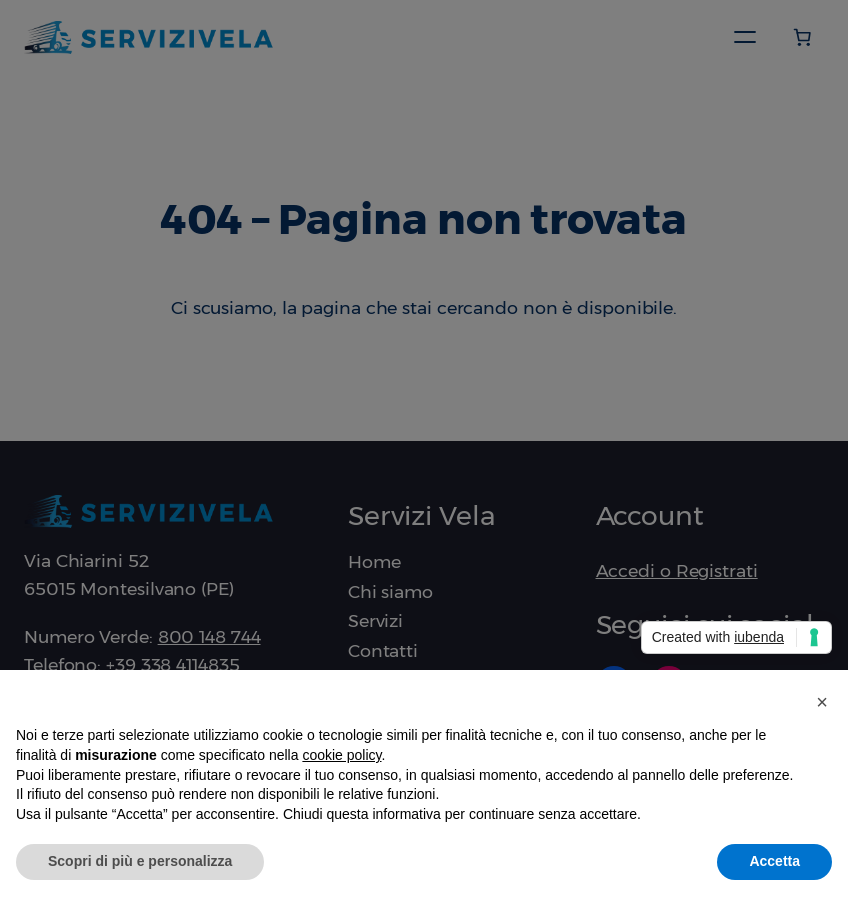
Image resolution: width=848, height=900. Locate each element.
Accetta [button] (774, 861)
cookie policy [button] (341, 755)
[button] (822, 702)
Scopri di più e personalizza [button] (140, 861)
